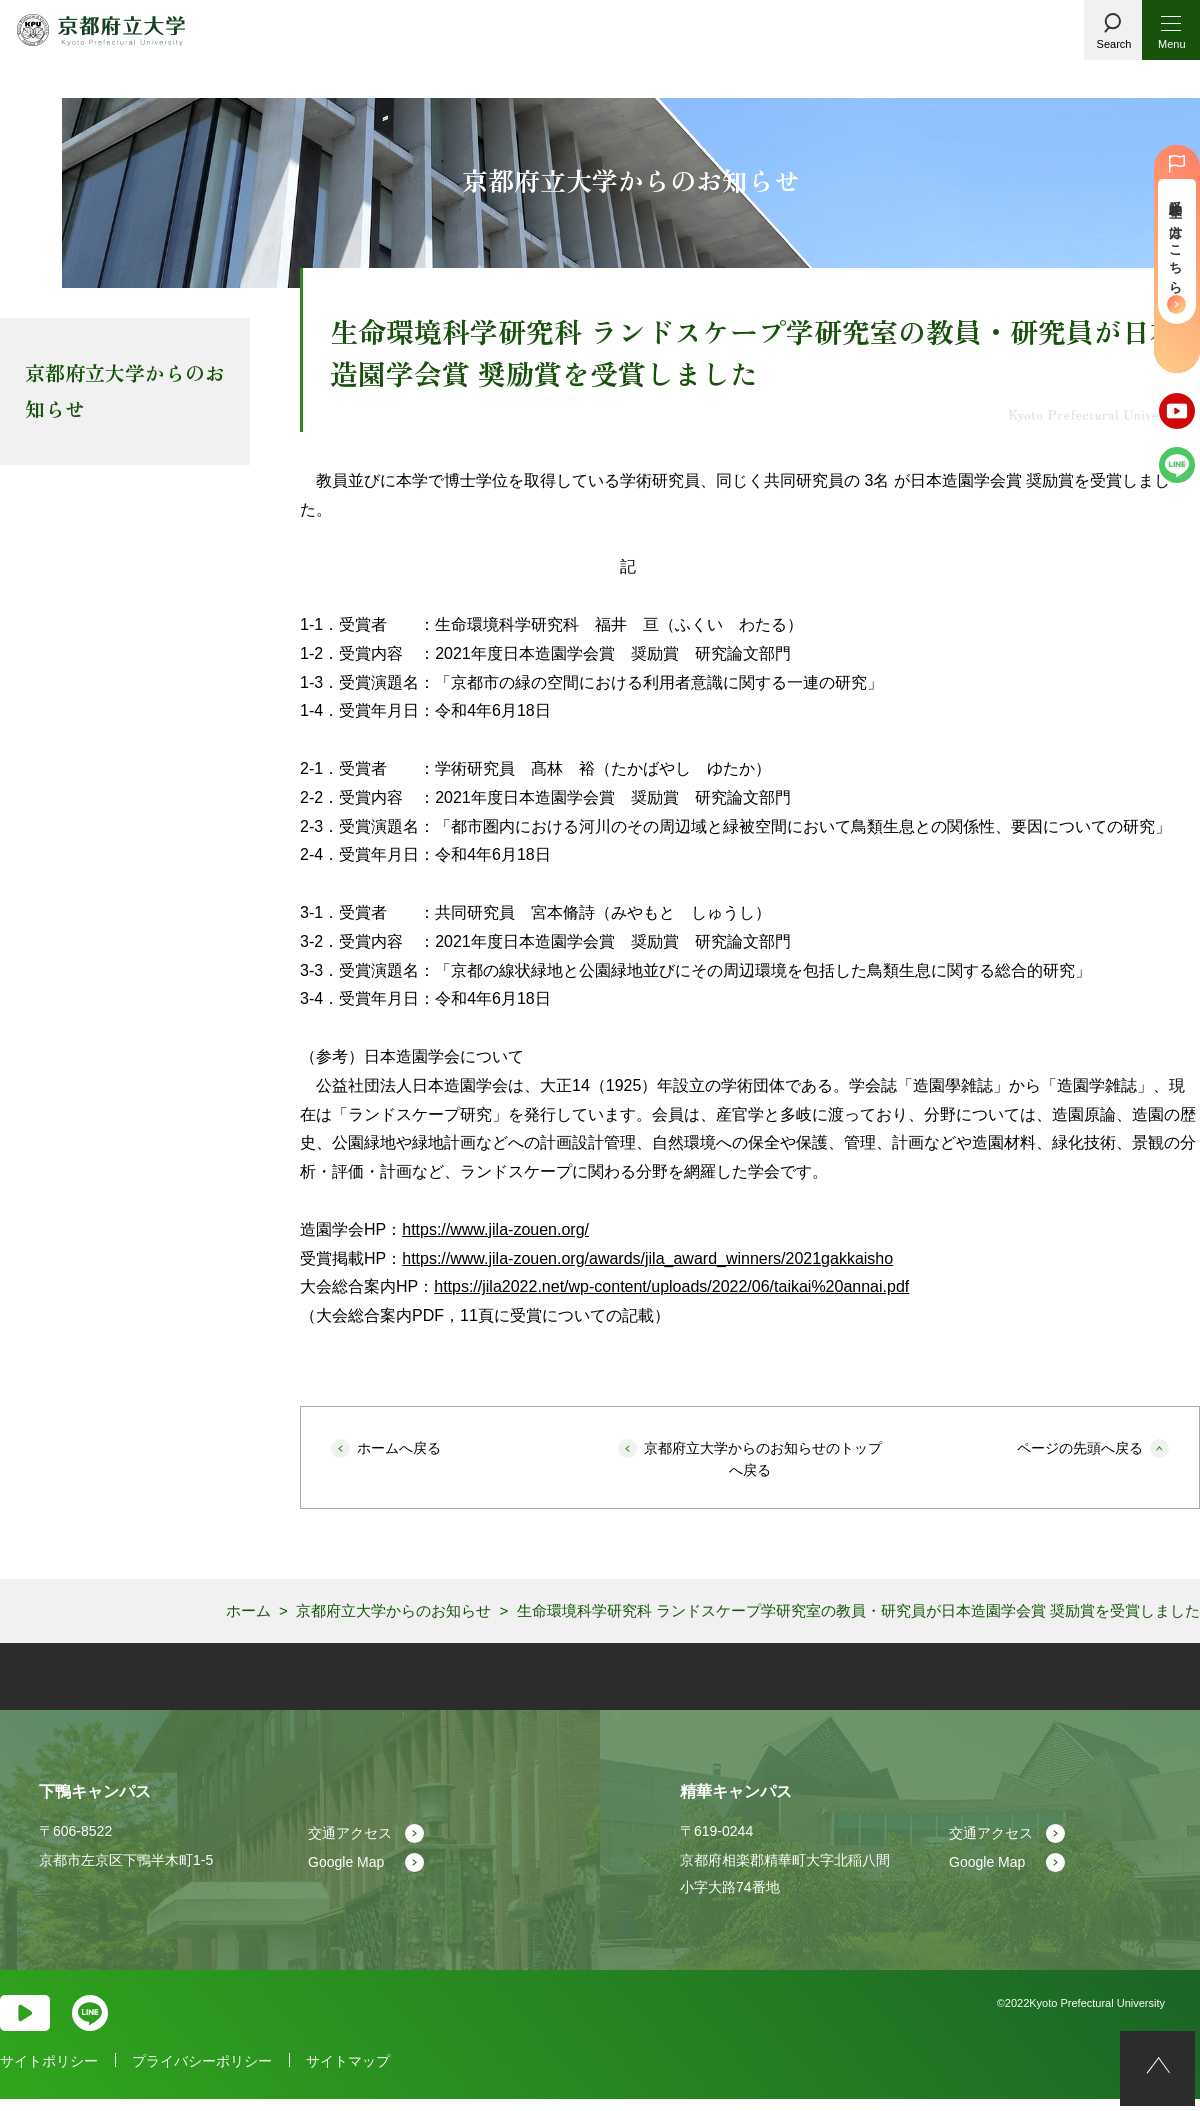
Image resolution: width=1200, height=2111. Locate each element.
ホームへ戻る (399, 1448)
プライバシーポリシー (202, 2074)
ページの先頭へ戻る (1080, 1448)
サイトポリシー (49, 2074)
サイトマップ (348, 2074)
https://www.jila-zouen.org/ (495, 1229)
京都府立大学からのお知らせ (125, 390)
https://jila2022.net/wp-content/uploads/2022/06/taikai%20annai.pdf (671, 1286)
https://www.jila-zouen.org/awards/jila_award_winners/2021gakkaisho (647, 1258)
